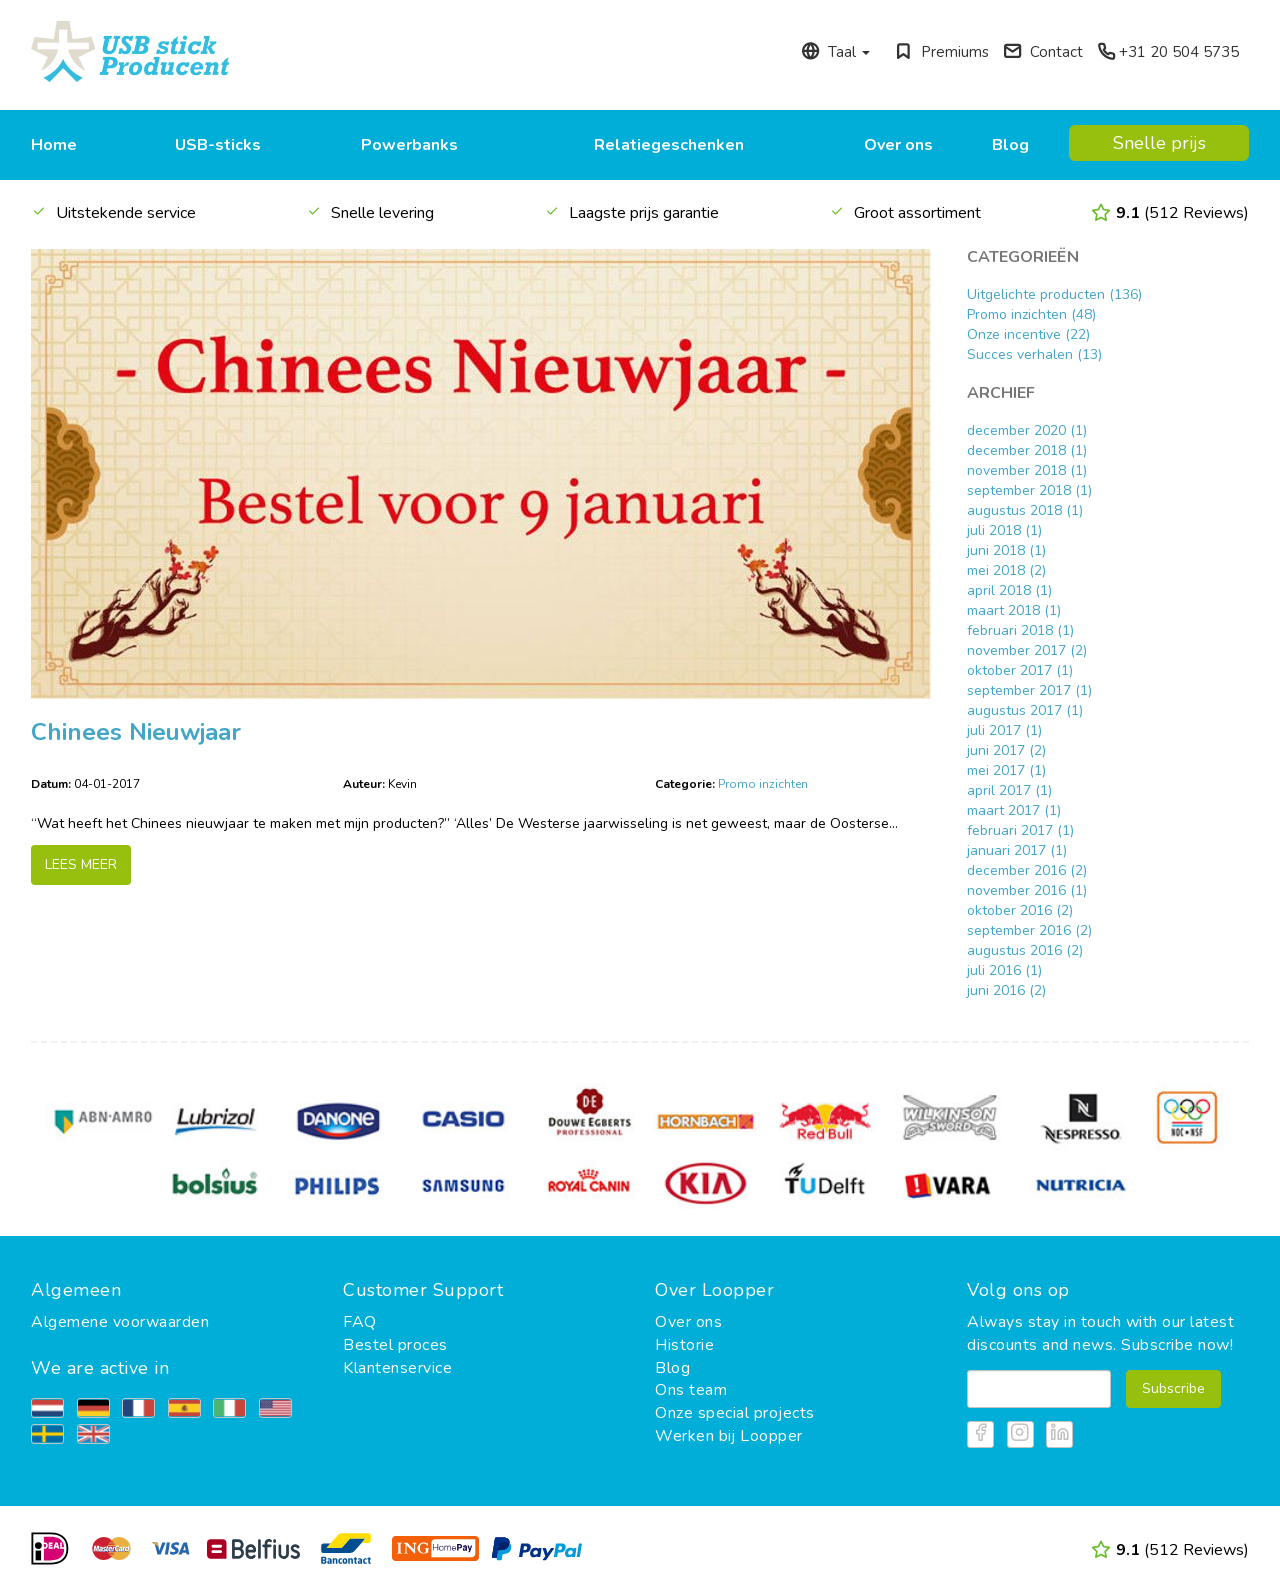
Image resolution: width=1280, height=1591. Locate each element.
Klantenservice (397, 1368)
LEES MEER (81, 864)
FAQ (360, 1322)
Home (54, 145)
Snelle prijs (1159, 143)
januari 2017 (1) (1017, 850)
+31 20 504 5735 (1168, 52)
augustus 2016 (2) (1025, 950)
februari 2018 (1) (1020, 630)
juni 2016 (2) (1006, 990)
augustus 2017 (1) (1025, 710)
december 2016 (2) (1027, 870)
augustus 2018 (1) (1025, 510)
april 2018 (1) (1009, 590)
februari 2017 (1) (1020, 830)
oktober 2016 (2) (1020, 910)
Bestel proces (395, 1345)
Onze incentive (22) (1028, 334)
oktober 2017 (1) (1020, 670)
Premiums (941, 52)
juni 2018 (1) (1006, 550)
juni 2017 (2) (1006, 750)
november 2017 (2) (1027, 650)
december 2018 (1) (1027, 450)
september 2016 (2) (1029, 930)
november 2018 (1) (1027, 470)
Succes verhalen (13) (1034, 354)
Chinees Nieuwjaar (136, 732)
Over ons (898, 145)
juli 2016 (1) (1004, 970)
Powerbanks (409, 145)
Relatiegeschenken (669, 145)
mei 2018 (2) (1006, 570)
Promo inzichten (763, 784)
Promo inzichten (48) (1031, 314)
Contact (1043, 52)
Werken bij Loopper (729, 1436)
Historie (684, 1345)
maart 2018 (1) (1014, 610)
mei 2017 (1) (1006, 770)
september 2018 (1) (1029, 490)
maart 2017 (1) (1014, 810)
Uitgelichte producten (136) (1054, 294)
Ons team (691, 1390)
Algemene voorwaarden (120, 1322)
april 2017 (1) (1009, 790)
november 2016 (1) (1027, 890)
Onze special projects (735, 1413)
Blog (1010, 145)
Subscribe (1173, 1388)
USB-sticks (218, 145)
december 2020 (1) (1027, 430)
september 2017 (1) (1029, 690)
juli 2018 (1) (1004, 530)
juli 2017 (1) (1004, 730)
